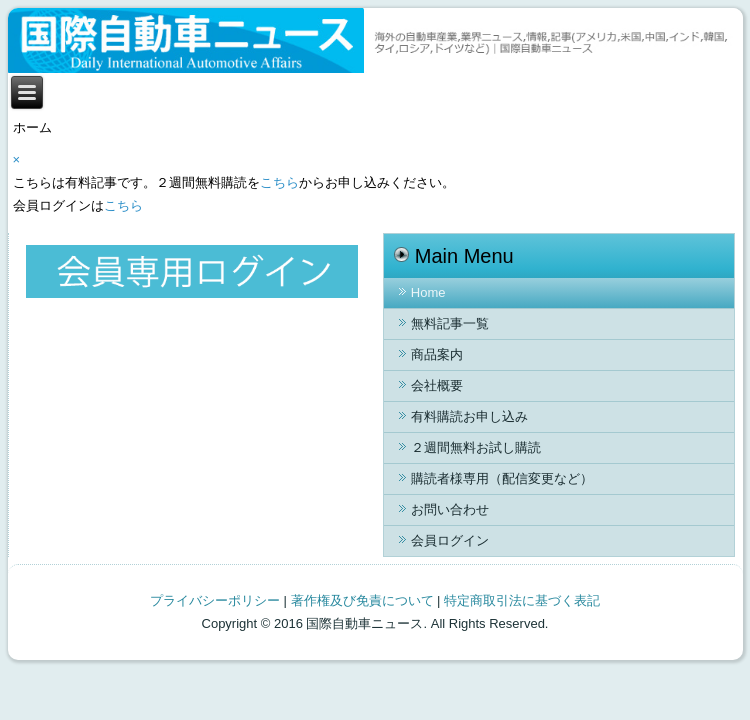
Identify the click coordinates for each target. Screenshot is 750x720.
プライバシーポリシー (215, 600)
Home (428, 292)
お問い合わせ (450, 509)
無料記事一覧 (450, 323)
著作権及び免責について (362, 600)
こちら (279, 182)
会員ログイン (450, 540)
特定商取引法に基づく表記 (522, 600)
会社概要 (437, 385)
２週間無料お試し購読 (476, 447)
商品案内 (437, 354)
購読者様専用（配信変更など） (502, 478)
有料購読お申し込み (469, 416)
